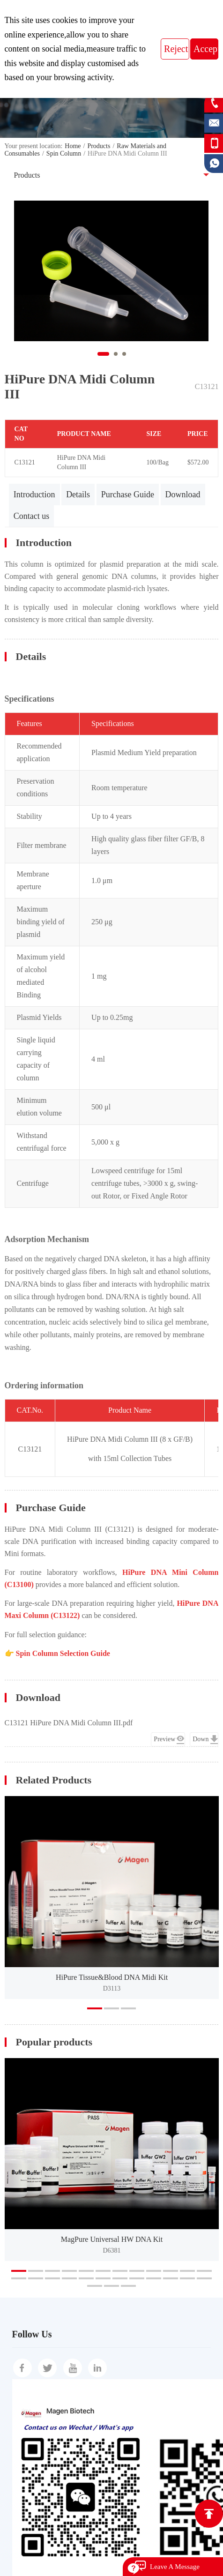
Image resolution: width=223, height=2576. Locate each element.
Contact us (32, 516)
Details (78, 494)
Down (200, 1739)
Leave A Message (175, 2566)
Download (183, 494)
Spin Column (63, 153)
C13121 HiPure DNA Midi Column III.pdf (69, 1723)
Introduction (34, 494)
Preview (164, 1739)
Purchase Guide (127, 494)
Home (73, 146)
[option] (112, 1897)
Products (98, 146)
